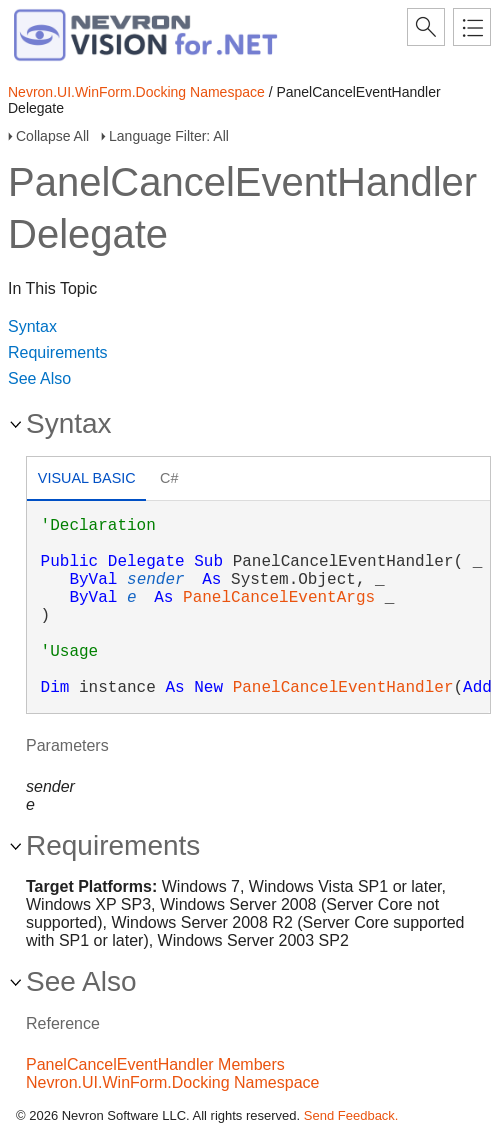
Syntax (32, 326)
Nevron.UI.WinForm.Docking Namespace (136, 92)
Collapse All (52, 136)
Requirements (58, 352)
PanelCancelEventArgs (279, 598)
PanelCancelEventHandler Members (155, 1064)
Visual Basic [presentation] (87, 478)
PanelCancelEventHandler (343, 688)
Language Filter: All (169, 136)
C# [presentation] (169, 478)
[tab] (86, 480)
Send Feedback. (351, 1115)
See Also (39, 378)
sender (156, 580)
